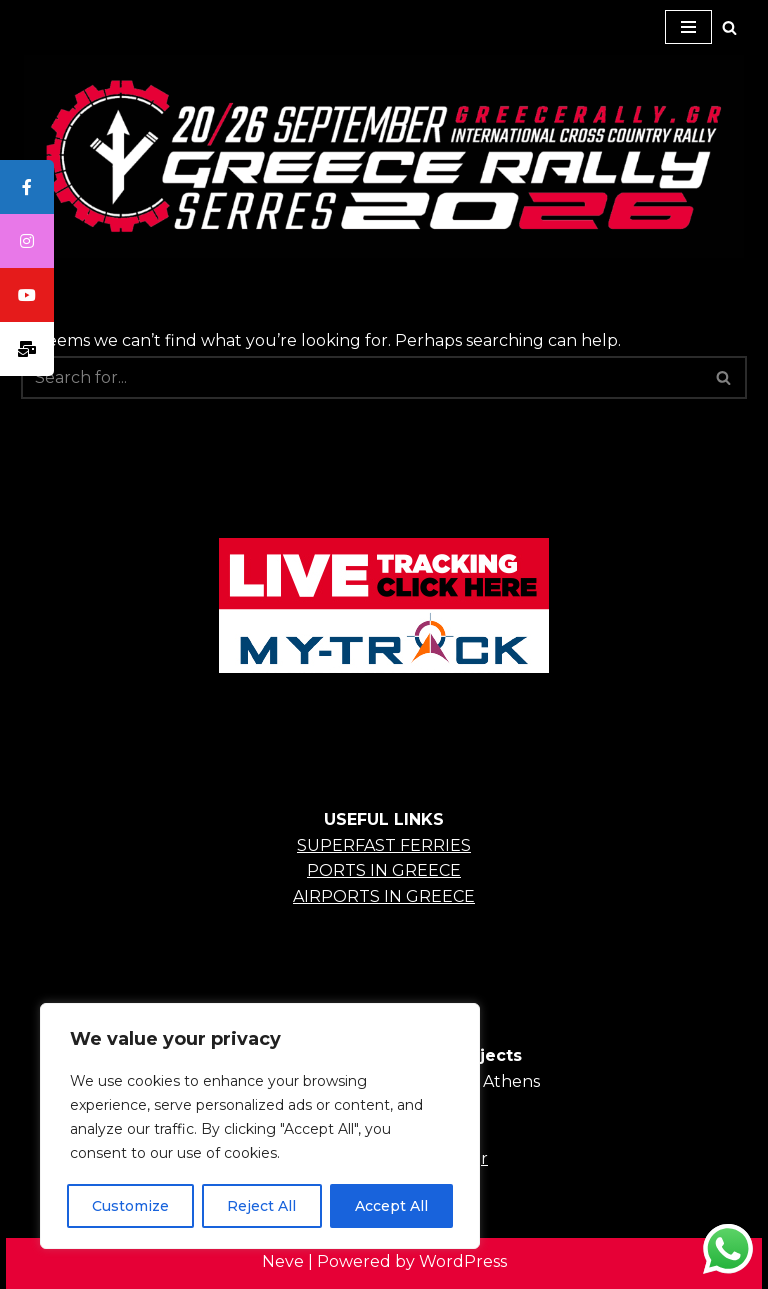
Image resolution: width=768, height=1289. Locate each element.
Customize (130, 1206)
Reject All (261, 1206)
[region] (260, 1126)
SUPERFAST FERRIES (384, 845)
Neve (283, 1261)
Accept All (391, 1206)
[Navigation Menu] (688, 27)
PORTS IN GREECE (384, 870)
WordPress (463, 1261)
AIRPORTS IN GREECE (384, 896)
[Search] (729, 27)
